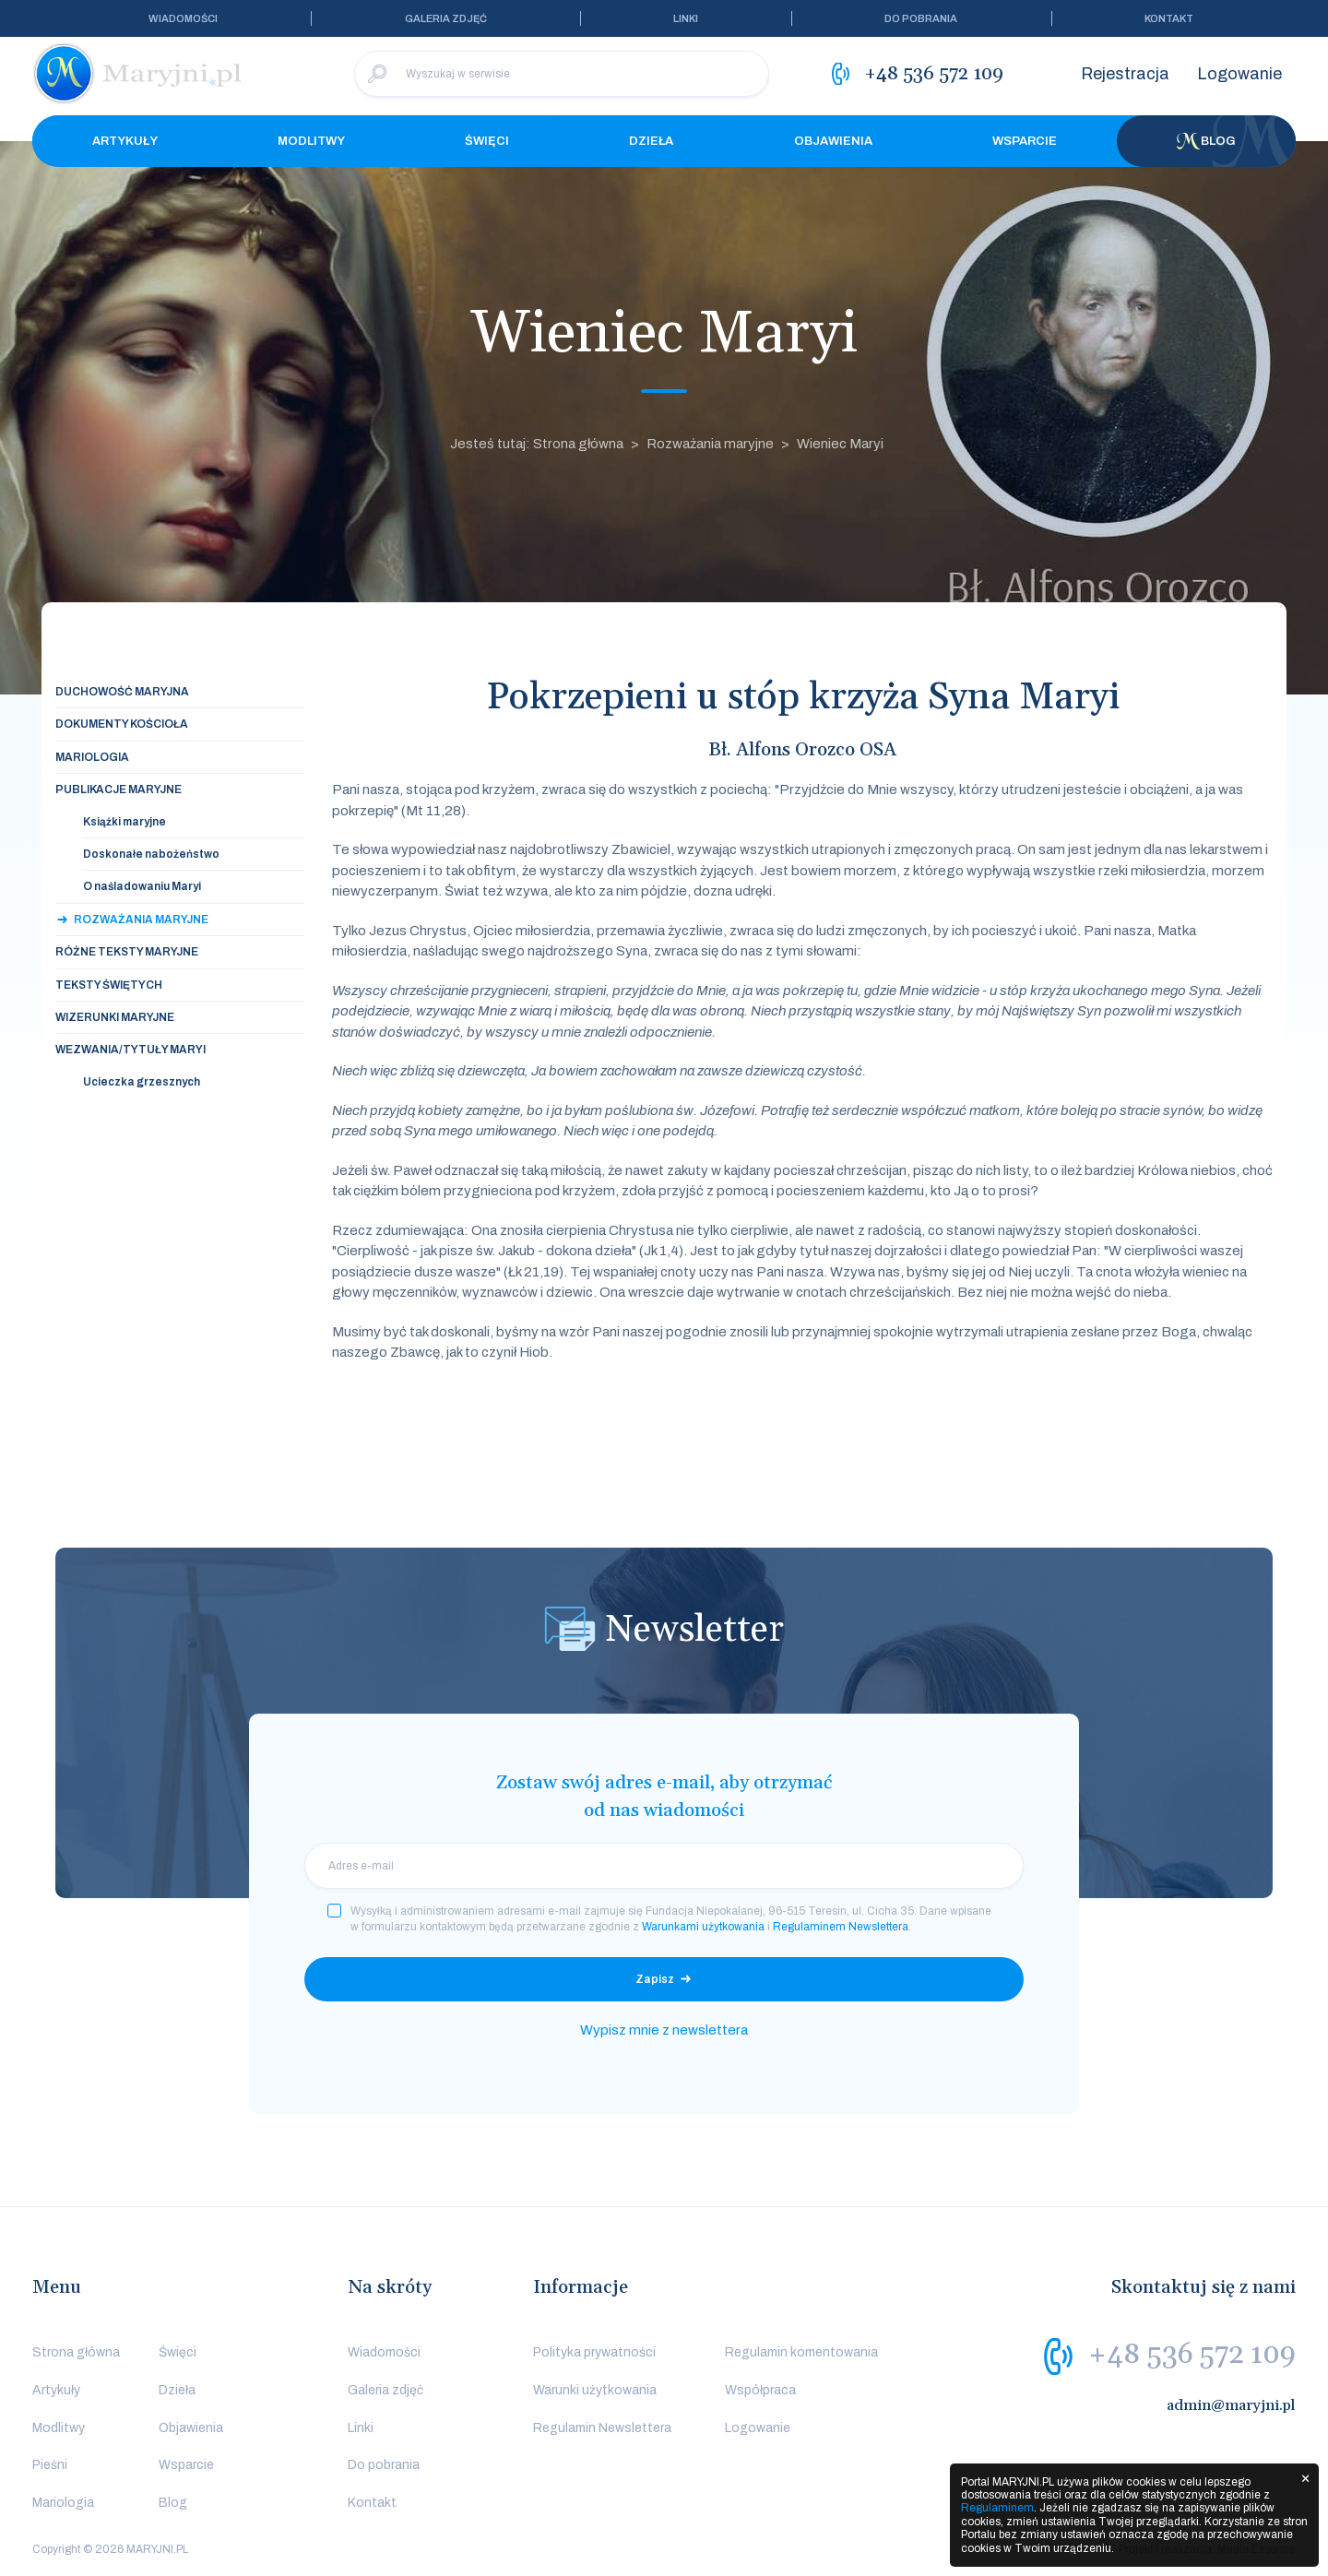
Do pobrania (920, 18)
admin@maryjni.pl (1231, 2405)
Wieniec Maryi (840, 443)
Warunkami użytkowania (703, 1926)
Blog (1206, 141)
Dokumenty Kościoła (121, 724)
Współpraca (760, 2390)
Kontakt (1168, 18)
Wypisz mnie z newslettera (664, 2030)
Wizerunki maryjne (114, 1017)
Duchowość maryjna (122, 691)
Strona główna (76, 2352)
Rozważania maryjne (710, 443)
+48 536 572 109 (1192, 2354)
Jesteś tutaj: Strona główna (536, 443)
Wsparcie (1024, 141)
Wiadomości (183, 18)
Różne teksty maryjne (126, 951)
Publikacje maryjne (118, 789)
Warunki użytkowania (595, 2390)
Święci (487, 141)
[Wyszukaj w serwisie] (561, 74)
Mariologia (92, 757)
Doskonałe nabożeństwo (151, 854)
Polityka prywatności (594, 2352)
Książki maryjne (124, 821)
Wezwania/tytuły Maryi (130, 1049)
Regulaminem (997, 2507)
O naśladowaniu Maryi (142, 886)
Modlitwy (311, 141)
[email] (664, 1866)
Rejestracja (1125, 74)
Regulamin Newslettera (602, 2428)
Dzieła (651, 141)
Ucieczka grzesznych (141, 1081)
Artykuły (125, 141)
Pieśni (49, 2465)
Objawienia (833, 141)
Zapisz (654, 1979)
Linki (685, 18)
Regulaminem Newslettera (840, 1926)
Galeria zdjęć (446, 18)
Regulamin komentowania (801, 2352)
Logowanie (1239, 74)
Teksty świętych (108, 985)
